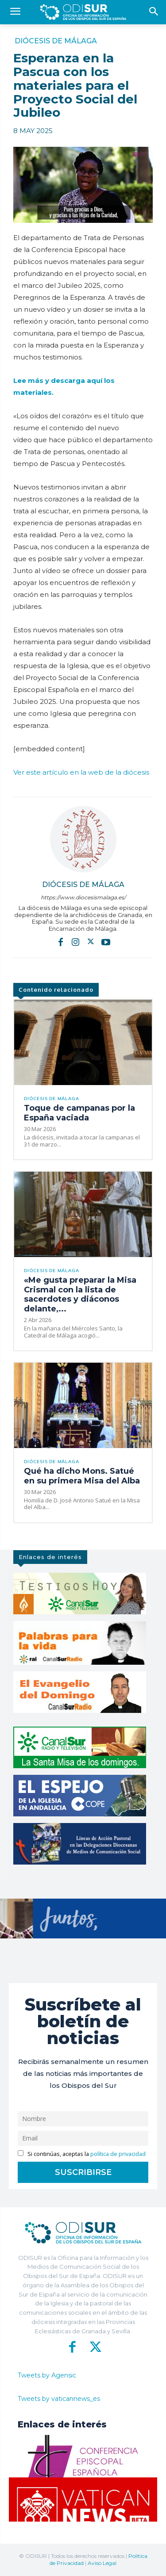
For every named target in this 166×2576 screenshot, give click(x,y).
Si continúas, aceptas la (82, 2154)
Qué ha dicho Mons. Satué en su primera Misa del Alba (82, 1476)
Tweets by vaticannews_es (59, 2399)
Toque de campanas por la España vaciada (79, 1113)
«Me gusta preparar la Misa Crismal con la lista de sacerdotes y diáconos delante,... (80, 1294)
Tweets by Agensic (47, 2375)
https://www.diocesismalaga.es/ (83, 897)
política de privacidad (118, 2154)
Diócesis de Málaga (56, 41)
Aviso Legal (102, 2563)
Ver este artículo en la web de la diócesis (81, 772)
